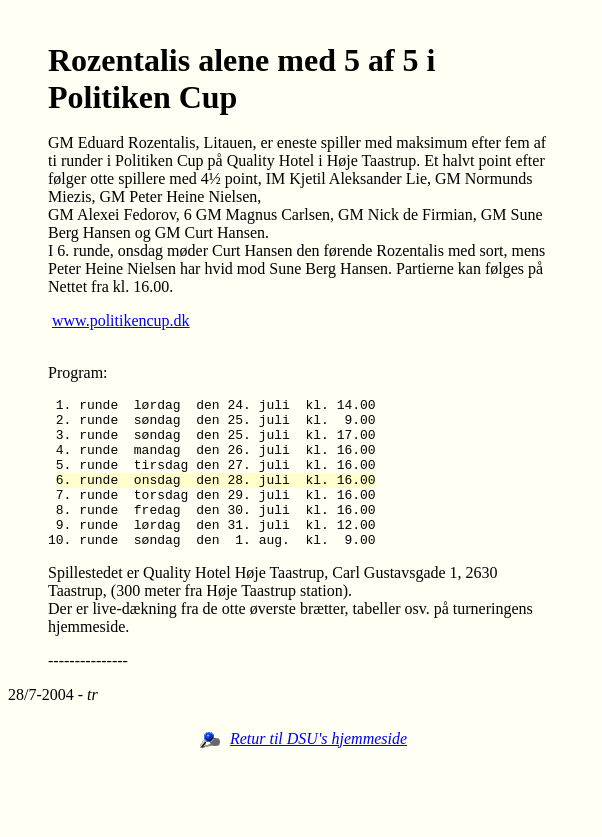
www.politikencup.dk (121, 320)
